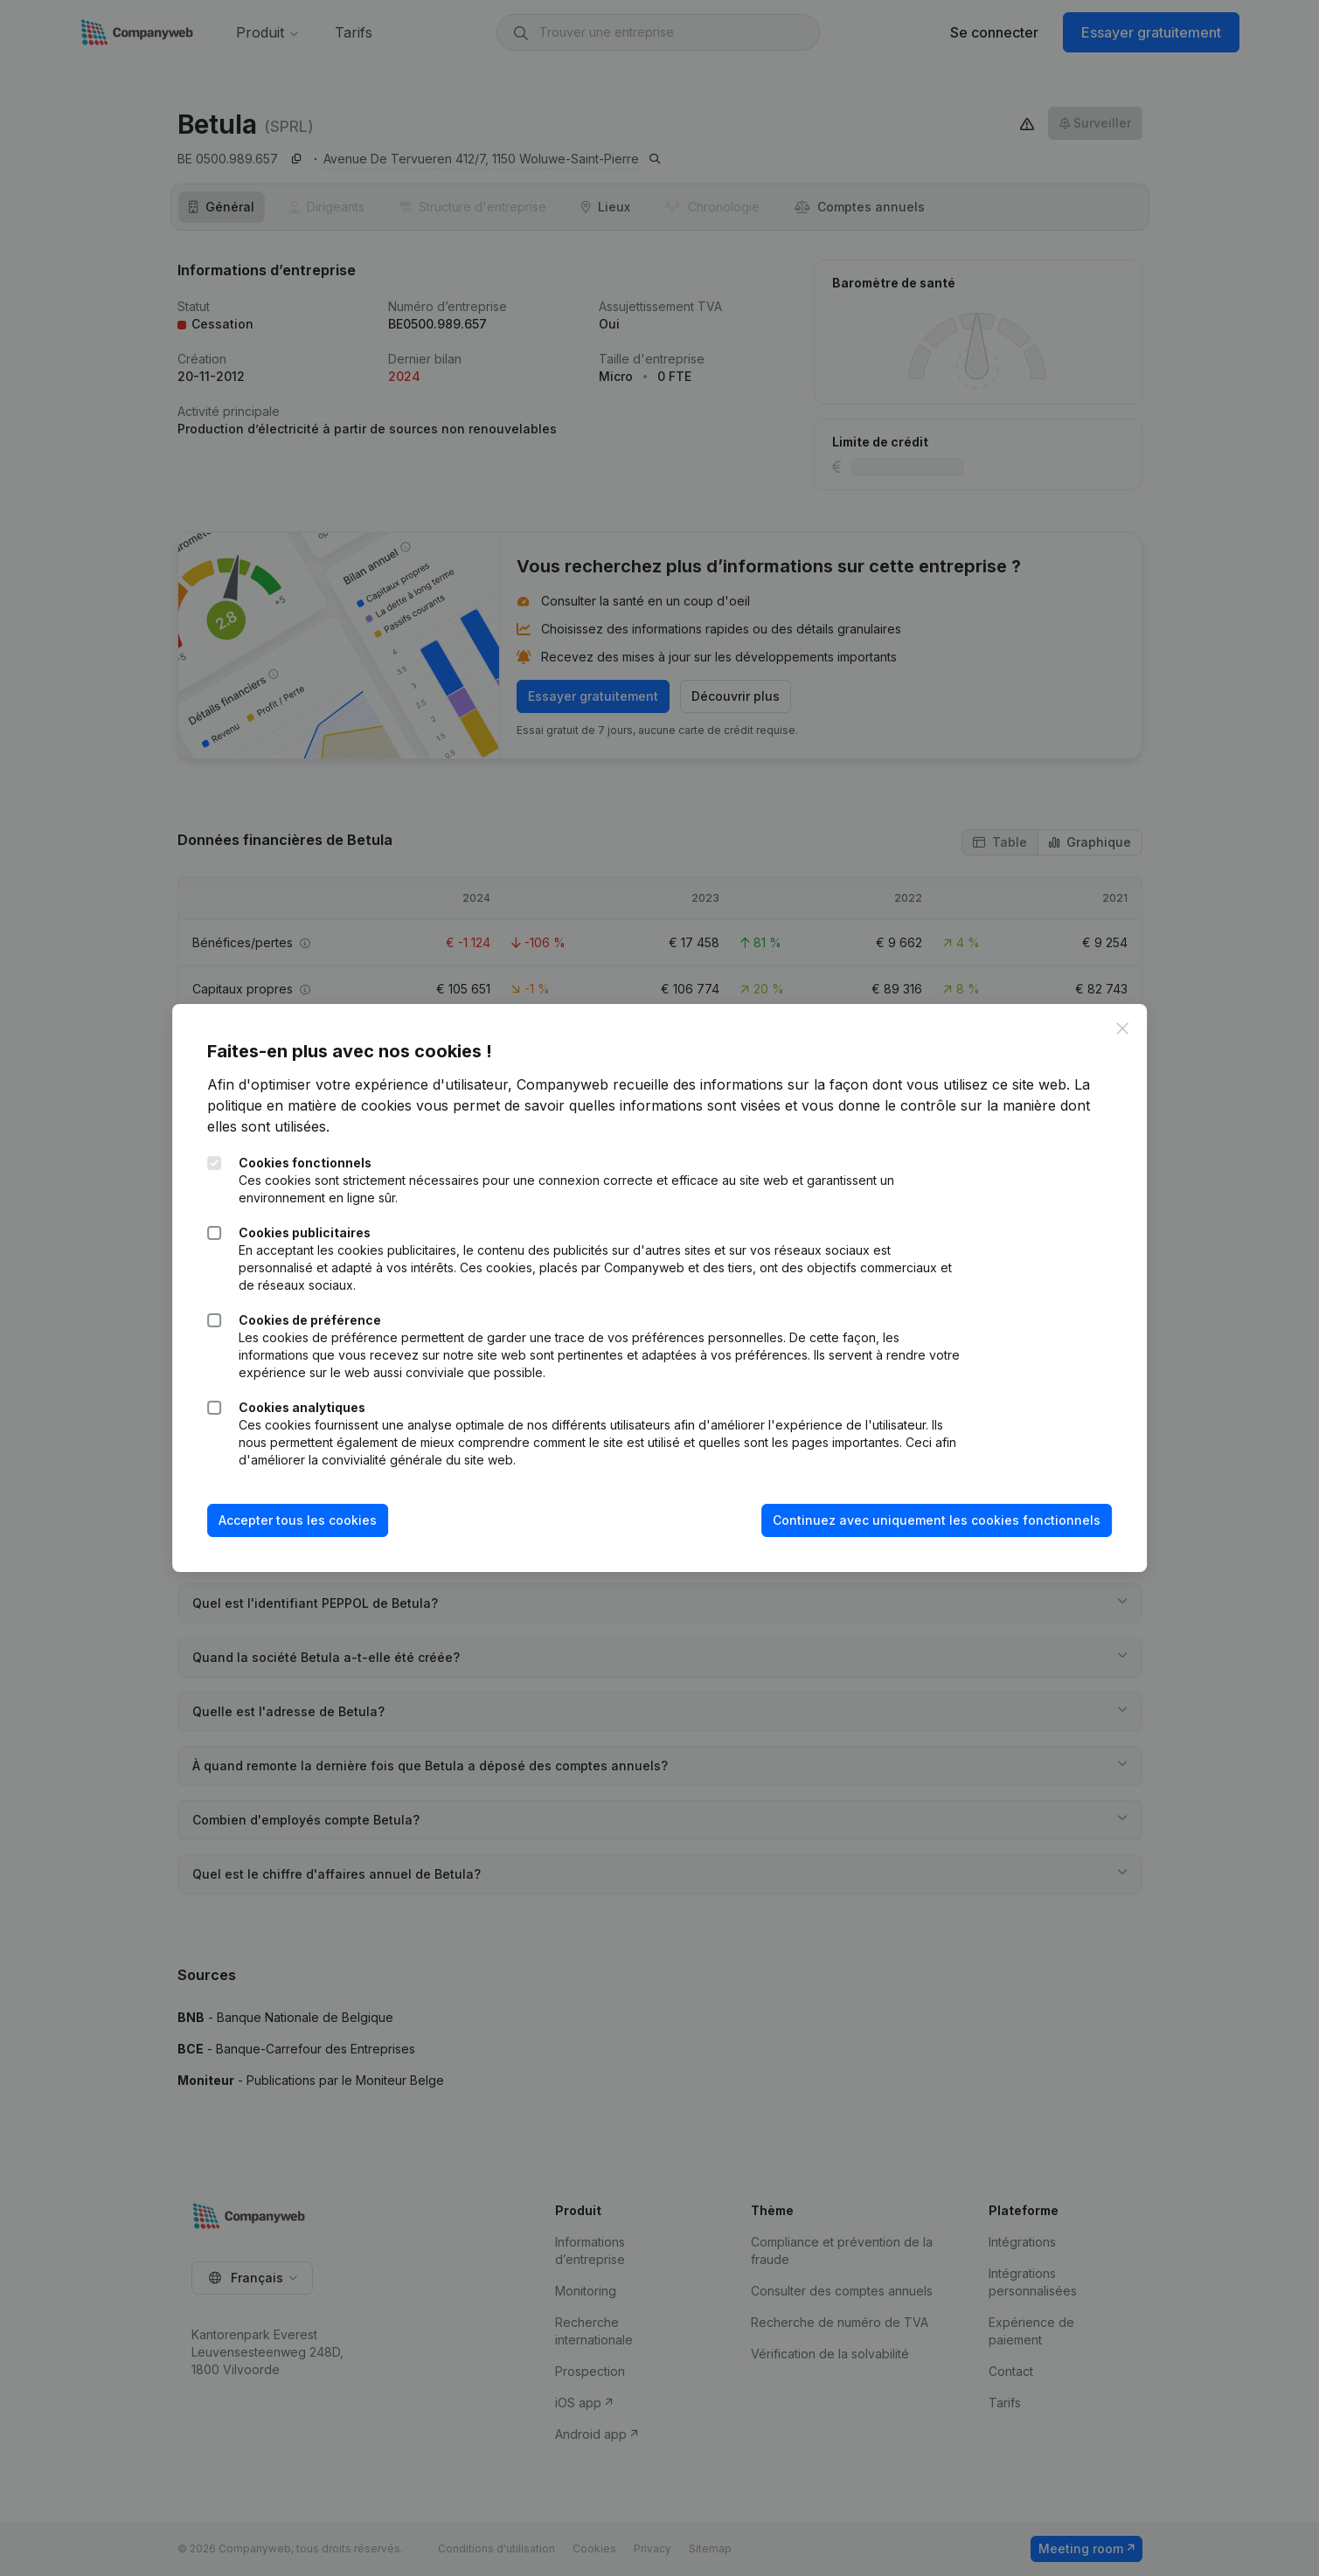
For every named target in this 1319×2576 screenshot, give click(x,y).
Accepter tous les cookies (298, 1520)
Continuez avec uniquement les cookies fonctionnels (936, 1520)
